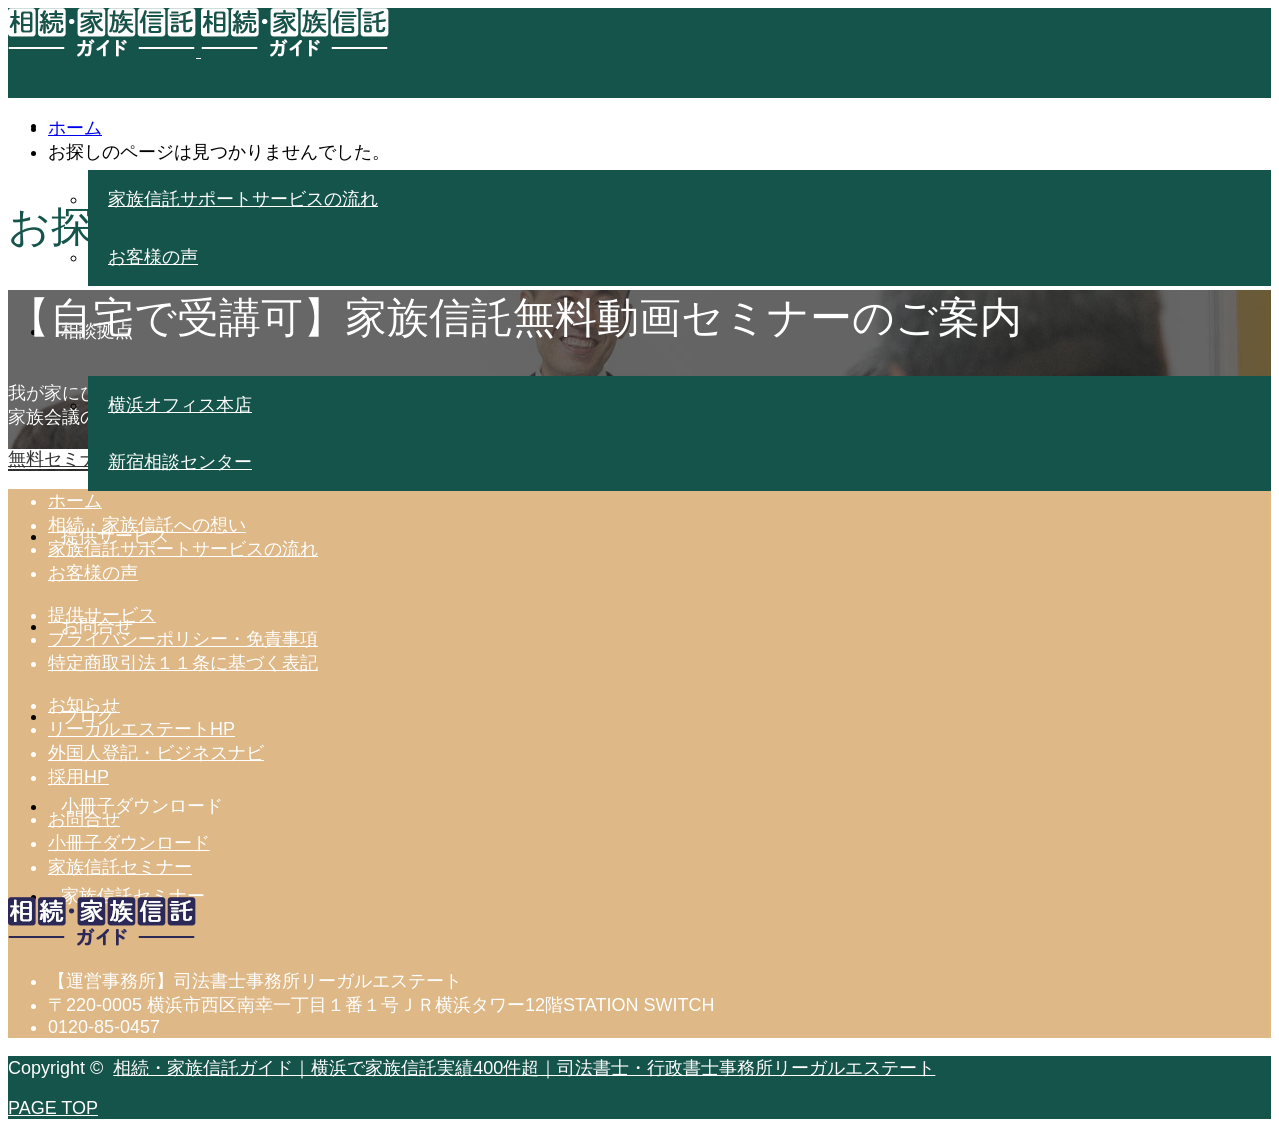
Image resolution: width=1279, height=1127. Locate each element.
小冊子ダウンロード (129, 843)
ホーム (75, 501)
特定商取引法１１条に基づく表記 (183, 663)
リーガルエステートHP (141, 729)
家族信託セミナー (120, 867)
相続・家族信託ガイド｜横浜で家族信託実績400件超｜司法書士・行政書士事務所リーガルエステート (524, 1068)
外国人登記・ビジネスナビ (156, 753)
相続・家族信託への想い (147, 525)
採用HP (78, 777)
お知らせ (84, 705)
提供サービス (102, 615)
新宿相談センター (180, 462)
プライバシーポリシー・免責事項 (183, 639)
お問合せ (84, 819)
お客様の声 (153, 257)
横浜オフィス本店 (180, 405)
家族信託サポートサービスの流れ (243, 199)
